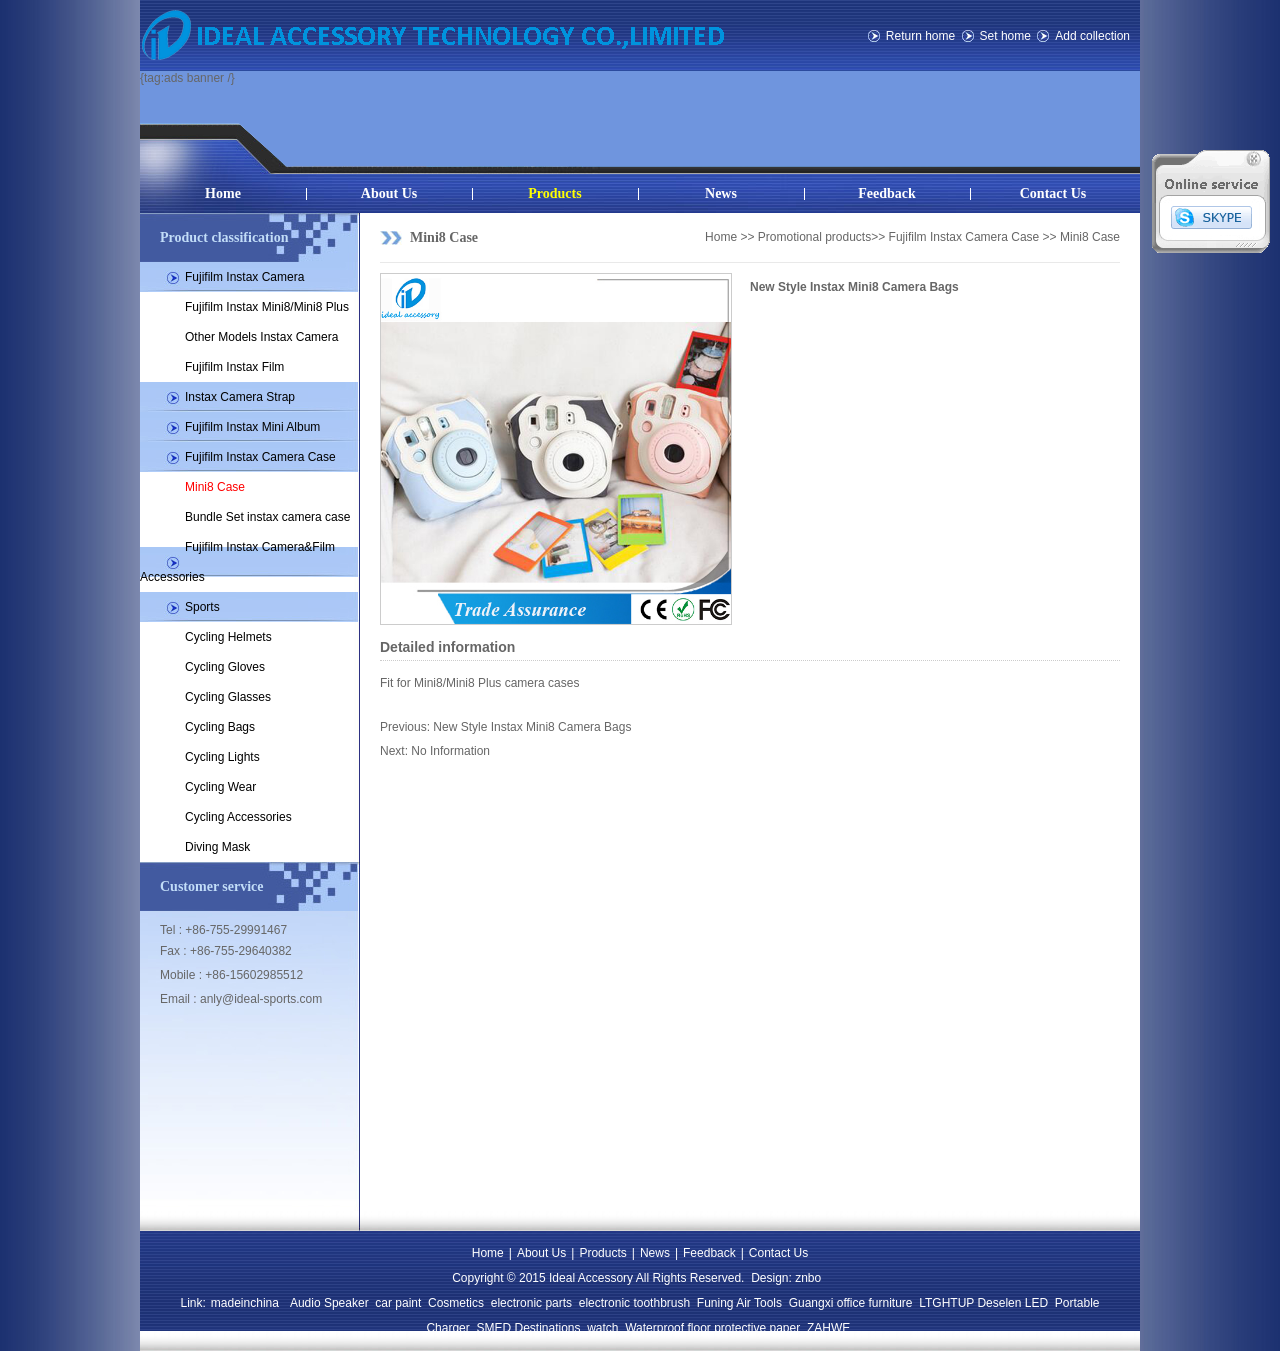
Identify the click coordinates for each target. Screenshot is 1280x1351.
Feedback (887, 193)
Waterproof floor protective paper (712, 1328)
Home (223, 193)
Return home (920, 36)
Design (769, 1278)
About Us (389, 193)
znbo (808, 1278)
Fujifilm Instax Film (234, 367)
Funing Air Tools (739, 1303)
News (721, 193)
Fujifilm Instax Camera (244, 277)
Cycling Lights (222, 757)
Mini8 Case (215, 487)
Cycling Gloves (225, 667)
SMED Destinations (528, 1328)
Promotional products (814, 237)
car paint (398, 1303)
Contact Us (1053, 193)
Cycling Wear (220, 787)
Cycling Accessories (238, 817)
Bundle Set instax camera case (267, 517)
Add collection (1092, 36)
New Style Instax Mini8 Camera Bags (532, 727)
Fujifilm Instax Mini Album (252, 427)
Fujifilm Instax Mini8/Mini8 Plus (267, 307)
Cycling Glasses (228, 697)
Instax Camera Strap (240, 397)
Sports (202, 607)
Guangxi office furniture (851, 1303)
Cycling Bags (220, 727)
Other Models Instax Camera (261, 337)
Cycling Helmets (228, 637)
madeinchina (245, 1303)
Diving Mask (217, 847)
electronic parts (531, 1303)
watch (602, 1328)
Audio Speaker (329, 1303)
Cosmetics (456, 1303)
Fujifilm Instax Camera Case (260, 457)
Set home (1005, 36)
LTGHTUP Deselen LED (983, 1303)
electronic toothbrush (634, 1303)
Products (554, 193)
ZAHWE (828, 1328)
